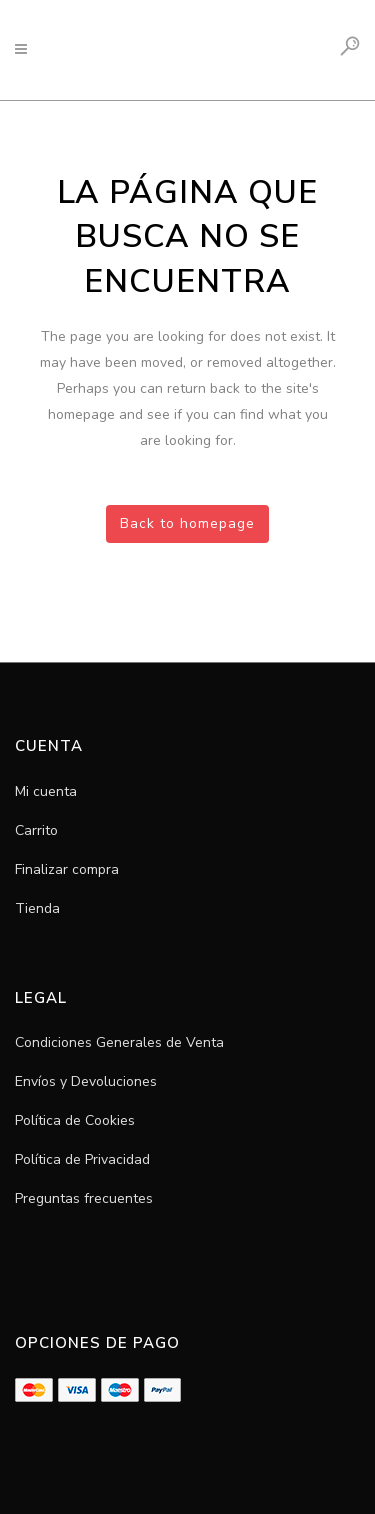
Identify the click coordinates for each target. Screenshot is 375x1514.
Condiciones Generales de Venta (119, 1042)
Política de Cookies (75, 1120)
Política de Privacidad (82, 1159)
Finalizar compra (67, 869)
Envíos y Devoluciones (86, 1081)
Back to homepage (187, 523)
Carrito (36, 830)
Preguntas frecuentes (84, 1198)
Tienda (37, 908)
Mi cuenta (46, 791)
